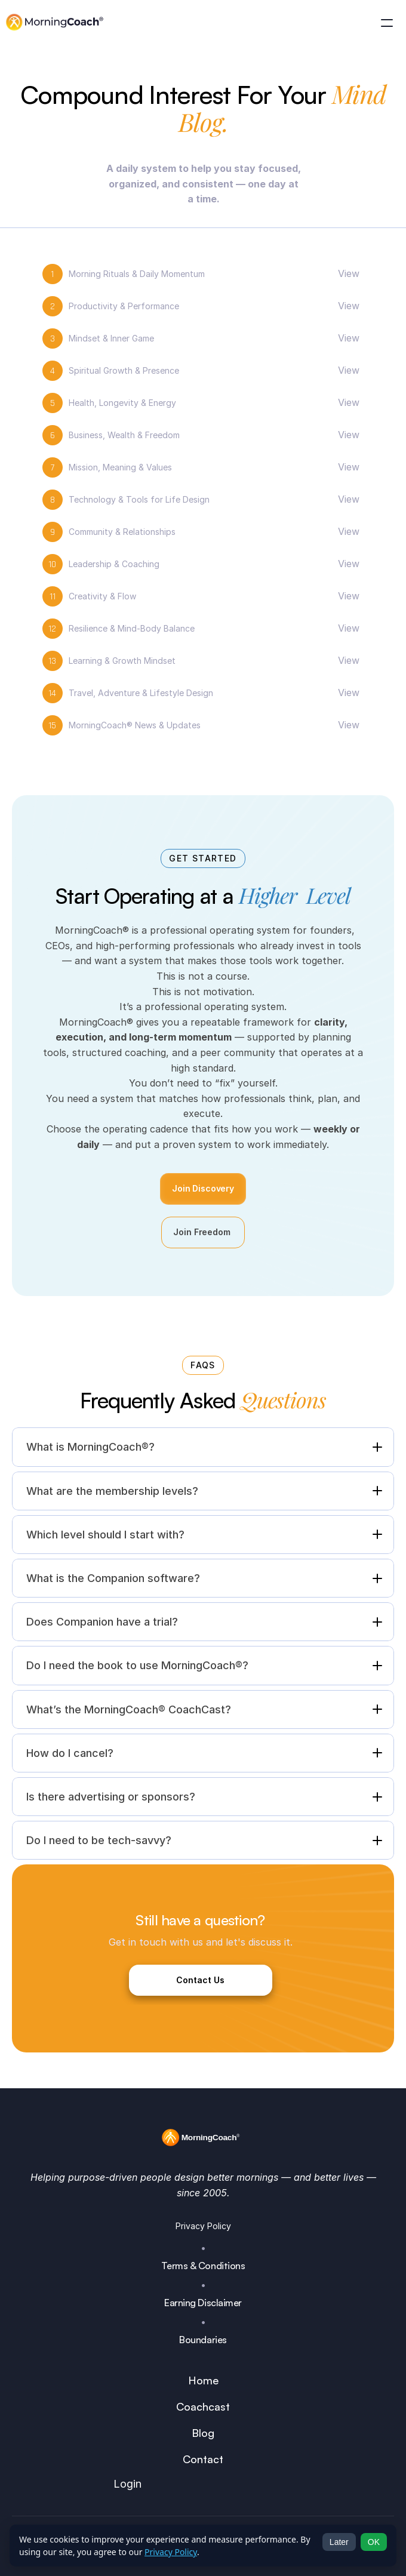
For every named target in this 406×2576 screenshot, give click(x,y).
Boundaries (202, 2340)
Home (203, 2380)
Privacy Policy (203, 2226)
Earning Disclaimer (202, 2303)
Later (339, 2542)
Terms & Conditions (203, 2266)
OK (374, 2542)
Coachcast (203, 2406)
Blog (203, 2432)
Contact (203, 2459)
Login (127, 2483)
